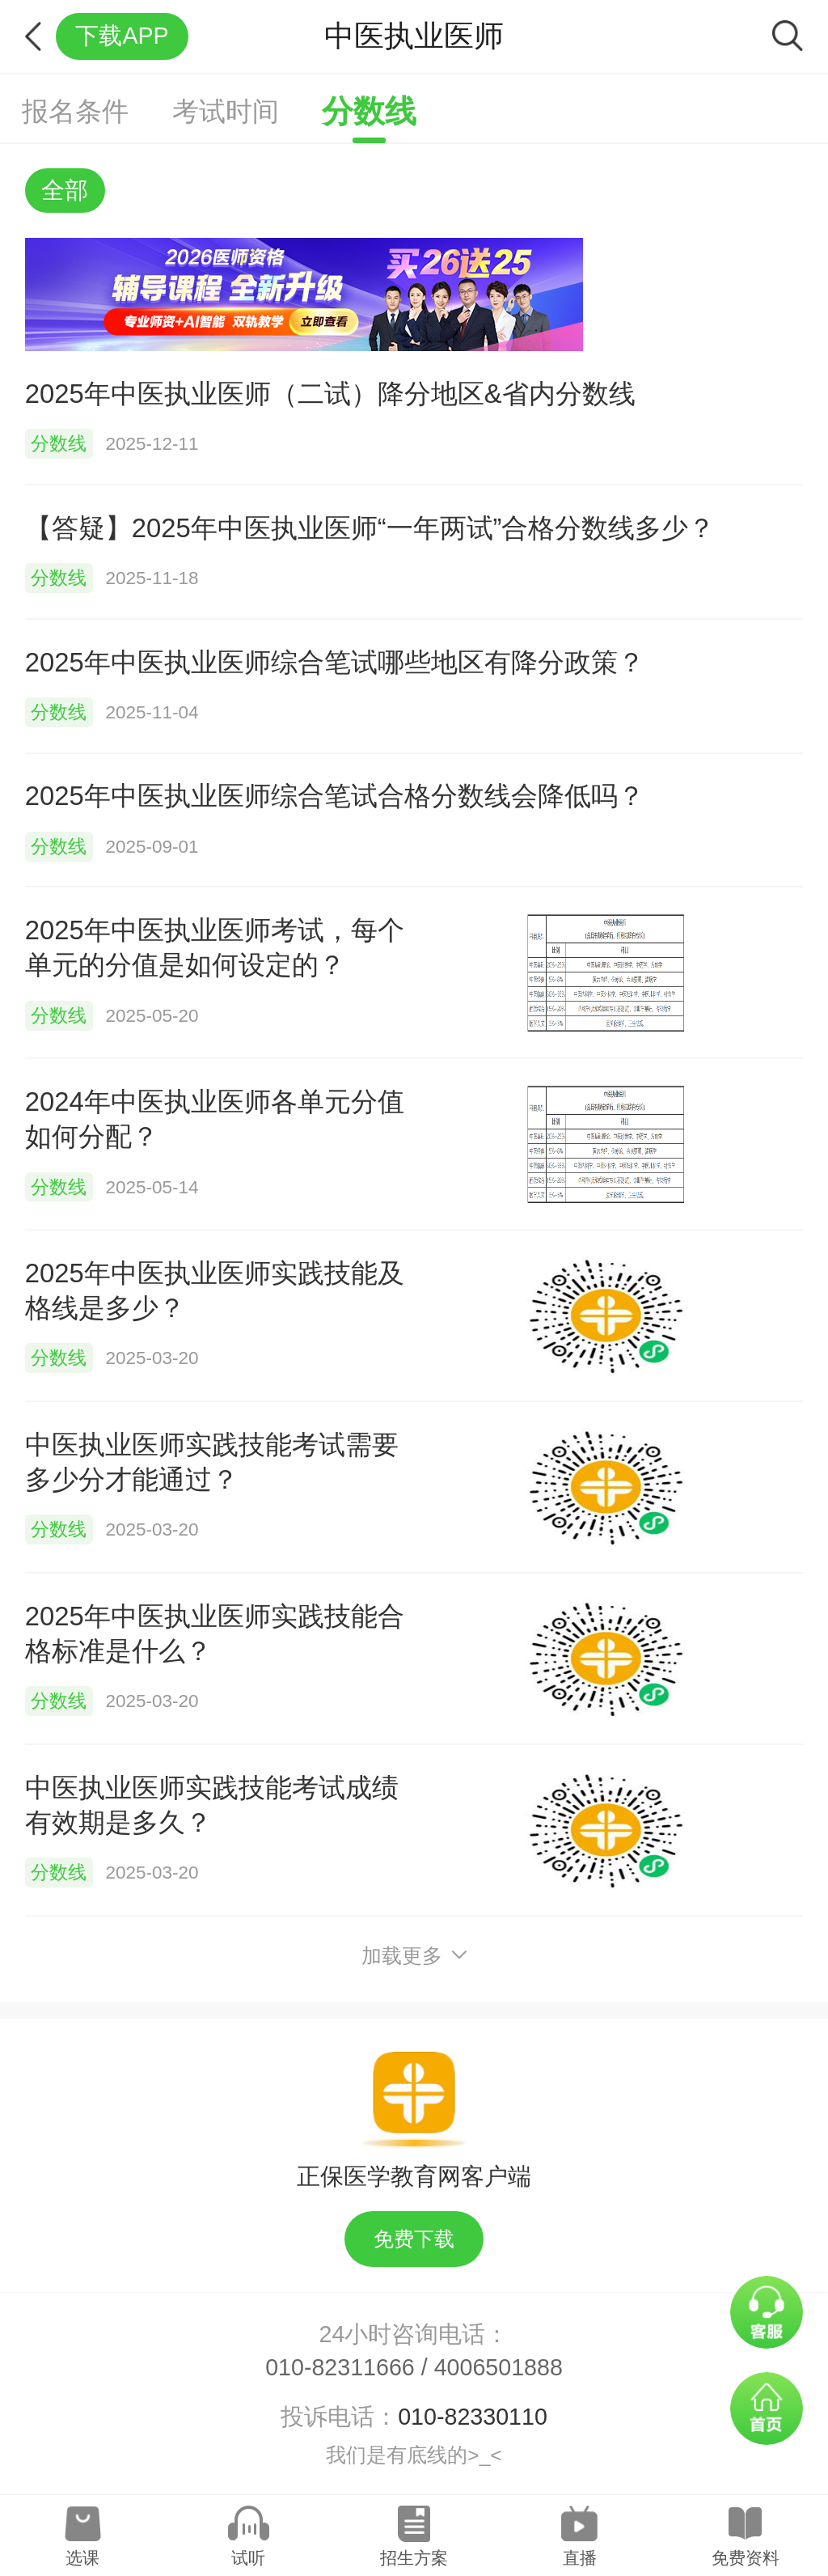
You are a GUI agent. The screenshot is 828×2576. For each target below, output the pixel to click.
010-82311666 (340, 2367)
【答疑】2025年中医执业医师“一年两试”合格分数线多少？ (370, 528)
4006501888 (498, 2367)
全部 (64, 190)
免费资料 (745, 2557)
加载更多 (414, 1956)
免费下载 (414, 2239)
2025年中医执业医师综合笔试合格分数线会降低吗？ (334, 796)
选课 (82, 2557)
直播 (580, 2557)
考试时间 (225, 111)
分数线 (369, 111)
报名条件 (75, 111)
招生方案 (414, 2557)
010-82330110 (472, 2417)
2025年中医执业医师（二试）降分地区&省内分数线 (330, 394)
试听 (248, 2557)
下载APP (121, 36)
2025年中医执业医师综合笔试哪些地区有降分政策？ (334, 662)
